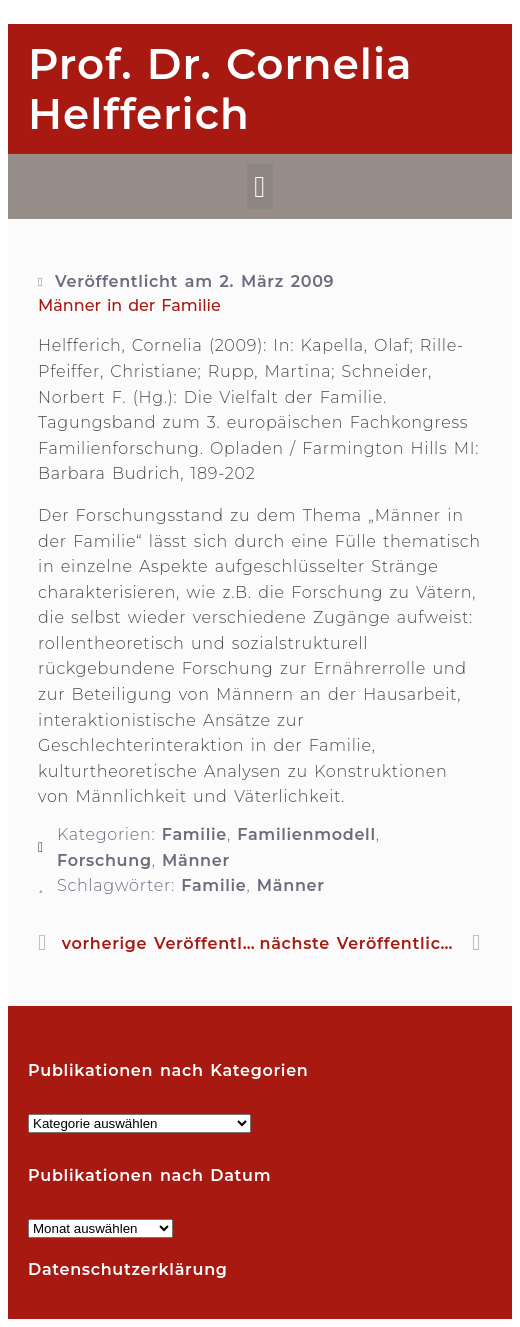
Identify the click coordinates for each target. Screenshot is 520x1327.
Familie (194, 834)
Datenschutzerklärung (128, 1269)
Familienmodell (306, 834)
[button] (260, 186)
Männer (196, 860)
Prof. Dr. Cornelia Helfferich (220, 89)
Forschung (104, 860)
